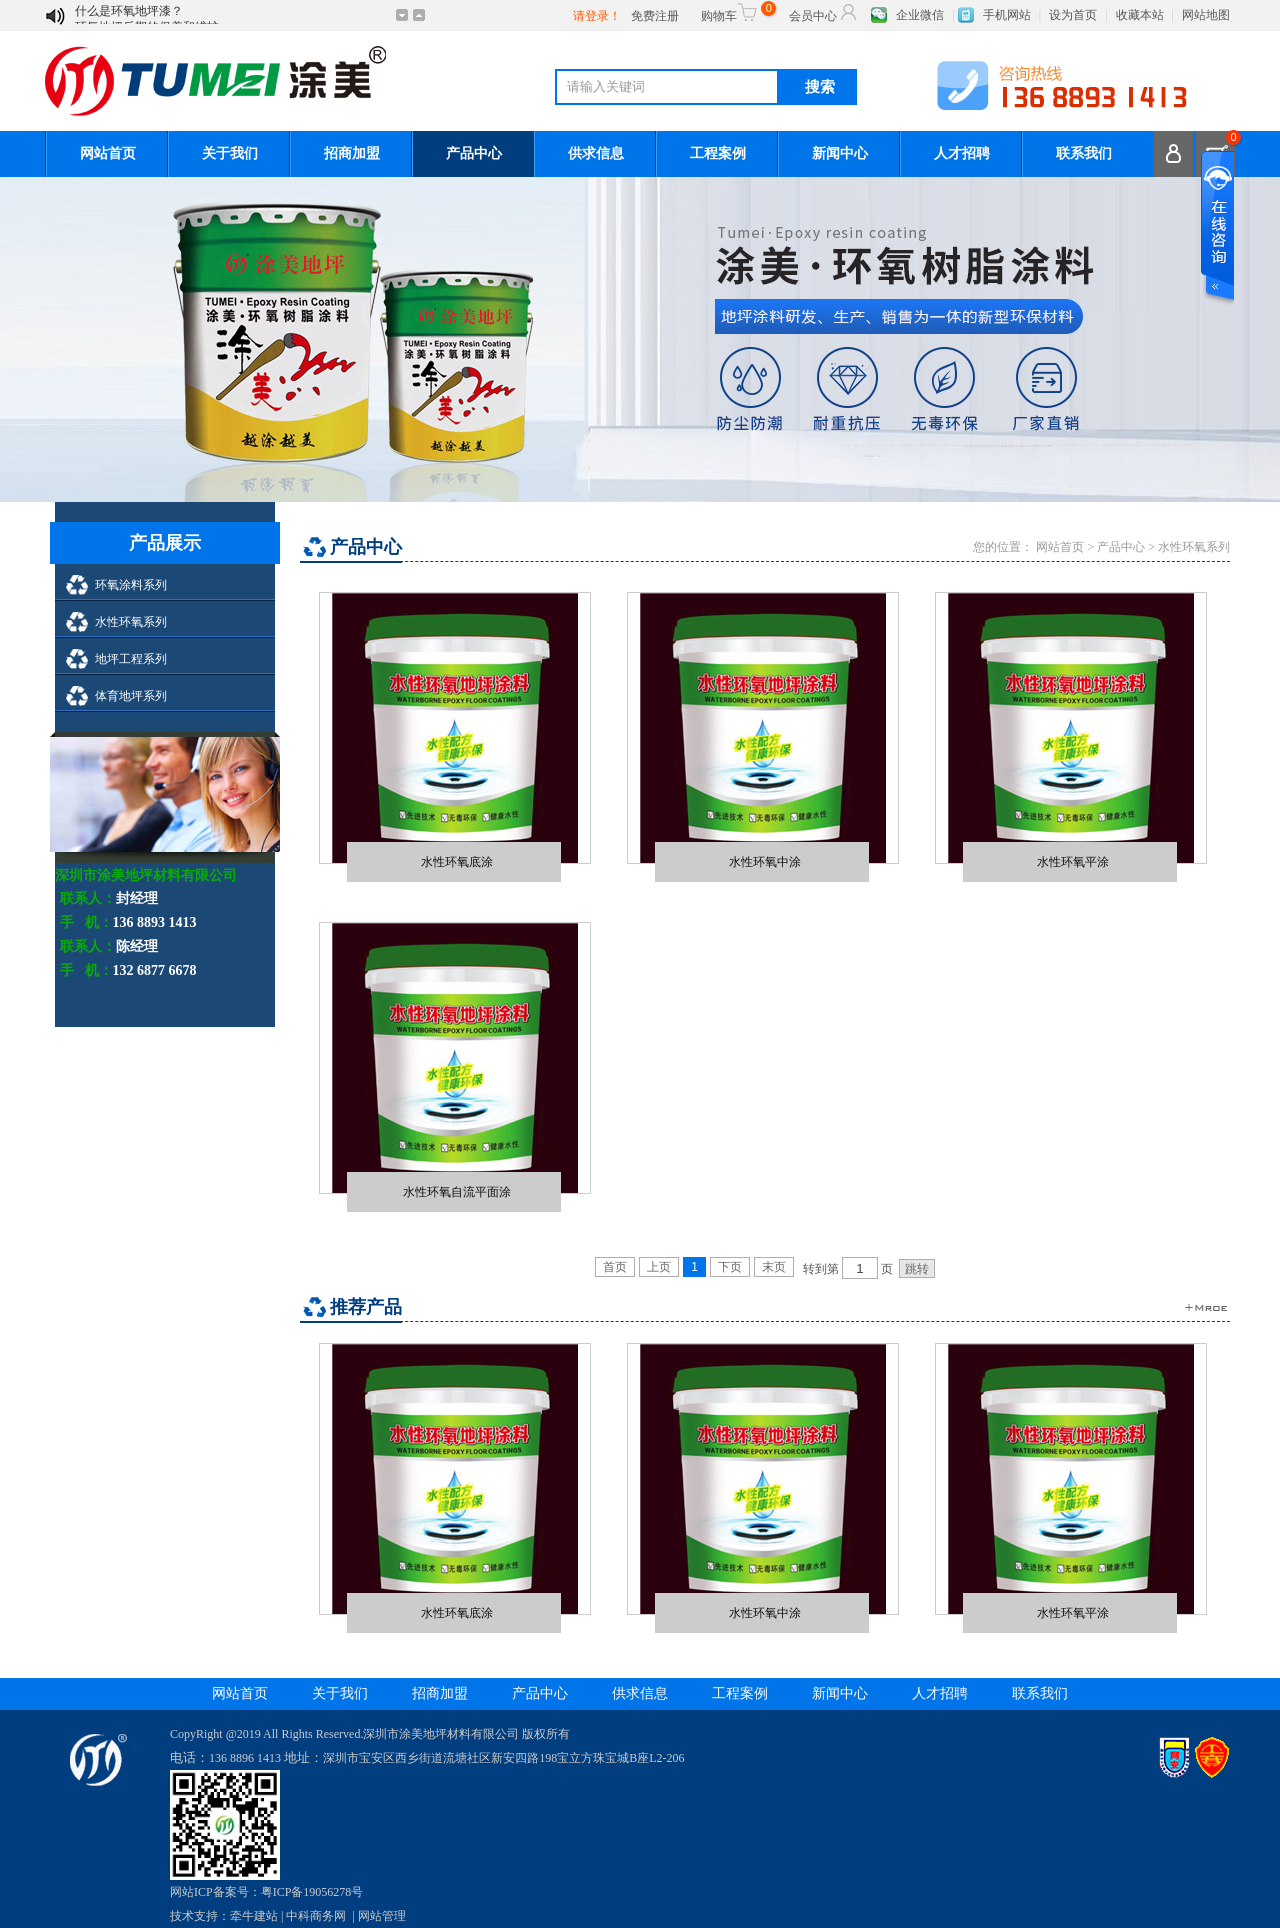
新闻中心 (840, 153)
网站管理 (382, 1916)
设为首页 (1073, 15)
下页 (730, 1267)
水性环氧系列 (131, 622)
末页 (774, 1267)
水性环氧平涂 (1073, 861)
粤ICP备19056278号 (312, 1892)
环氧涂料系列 (131, 585)
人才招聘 (962, 153)
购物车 (736, 12)
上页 (659, 1267)
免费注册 (655, 16)
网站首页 (108, 153)
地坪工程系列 (131, 659)
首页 (615, 1267)
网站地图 (1206, 15)
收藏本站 (1140, 15)
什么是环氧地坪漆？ (129, 16)
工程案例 (718, 153)
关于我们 (230, 153)
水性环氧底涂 (457, 861)
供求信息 (596, 153)
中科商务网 (316, 1916)
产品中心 (474, 153)
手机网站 (1007, 15)
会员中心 (824, 12)
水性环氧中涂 (765, 861)
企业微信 (920, 15)
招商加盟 (352, 153)
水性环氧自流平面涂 (457, 1191)
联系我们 (1084, 153)
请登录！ (597, 16)
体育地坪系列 (131, 696)
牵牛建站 (254, 1916)
